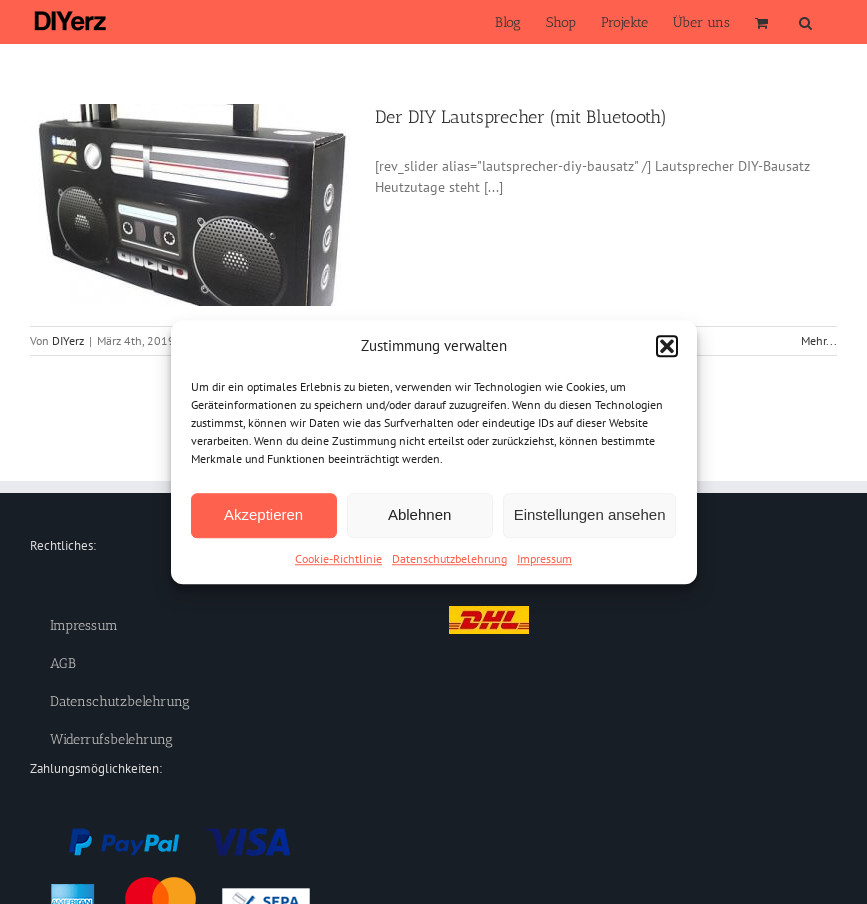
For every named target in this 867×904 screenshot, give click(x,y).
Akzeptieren (263, 514)
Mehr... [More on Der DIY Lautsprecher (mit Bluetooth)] (819, 340)
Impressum (544, 558)
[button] (667, 347)
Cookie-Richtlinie (338, 558)
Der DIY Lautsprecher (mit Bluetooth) (521, 117)
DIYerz (68, 340)
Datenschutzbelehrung (449, 558)
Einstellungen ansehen (590, 514)
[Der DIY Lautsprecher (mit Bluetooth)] (190, 205)
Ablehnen (419, 514)
